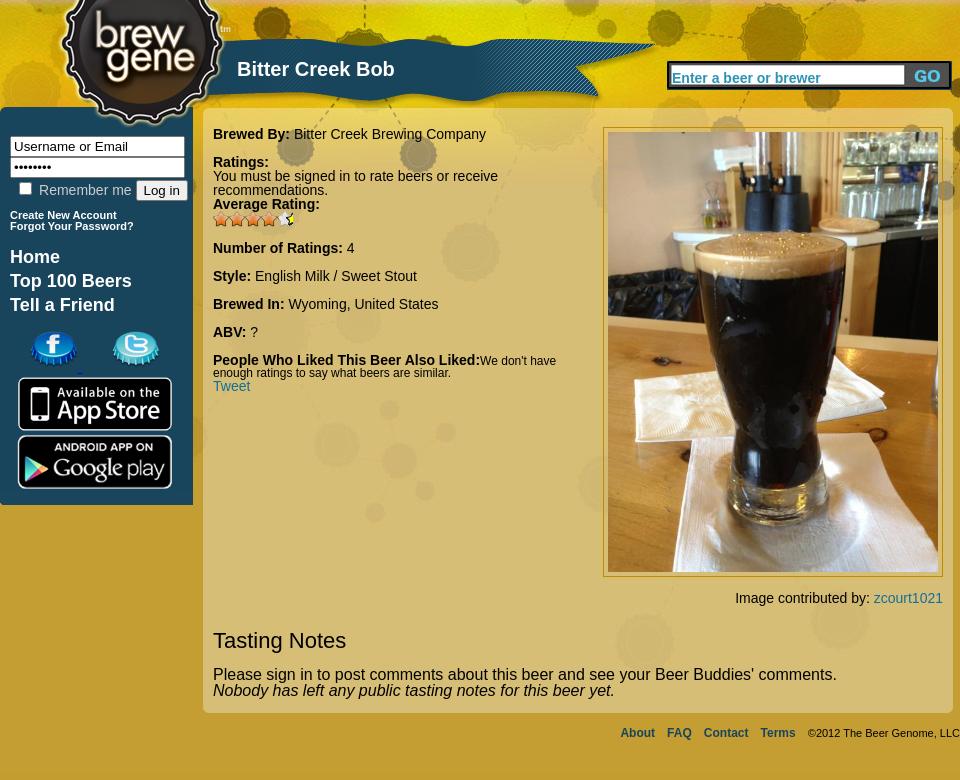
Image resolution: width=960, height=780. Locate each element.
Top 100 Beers (71, 281)
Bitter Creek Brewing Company (390, 134)
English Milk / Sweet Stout (336, 276)
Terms (778, 733)
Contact (726, 733)
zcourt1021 (908, 598)
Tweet (231, 386)
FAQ (679, 733)
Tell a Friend (62, 305)
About (637, 733)
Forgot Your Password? (72, 226)
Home (35, 257)
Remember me (75, 190)
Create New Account (63, 215)
